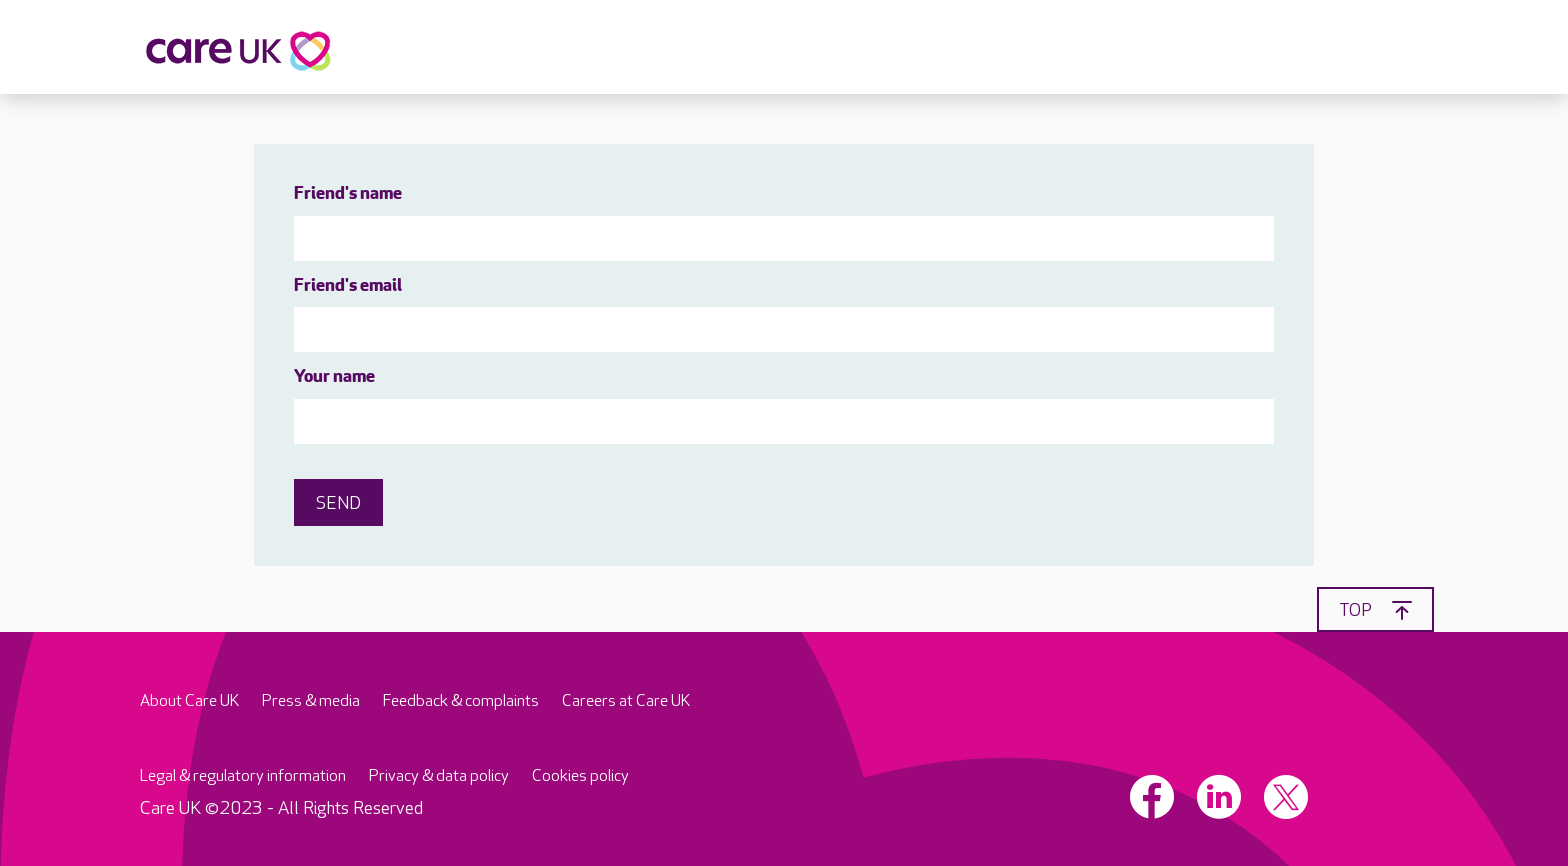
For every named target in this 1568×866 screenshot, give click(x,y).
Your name (334, 377)
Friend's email (348, 286)
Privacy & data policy (439, 776)
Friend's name (348, 194)
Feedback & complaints (461, 701)
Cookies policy (580, 776)
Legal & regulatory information (243, 776)
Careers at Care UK (626, 701)
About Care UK (189, 701)
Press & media (311, 701)
